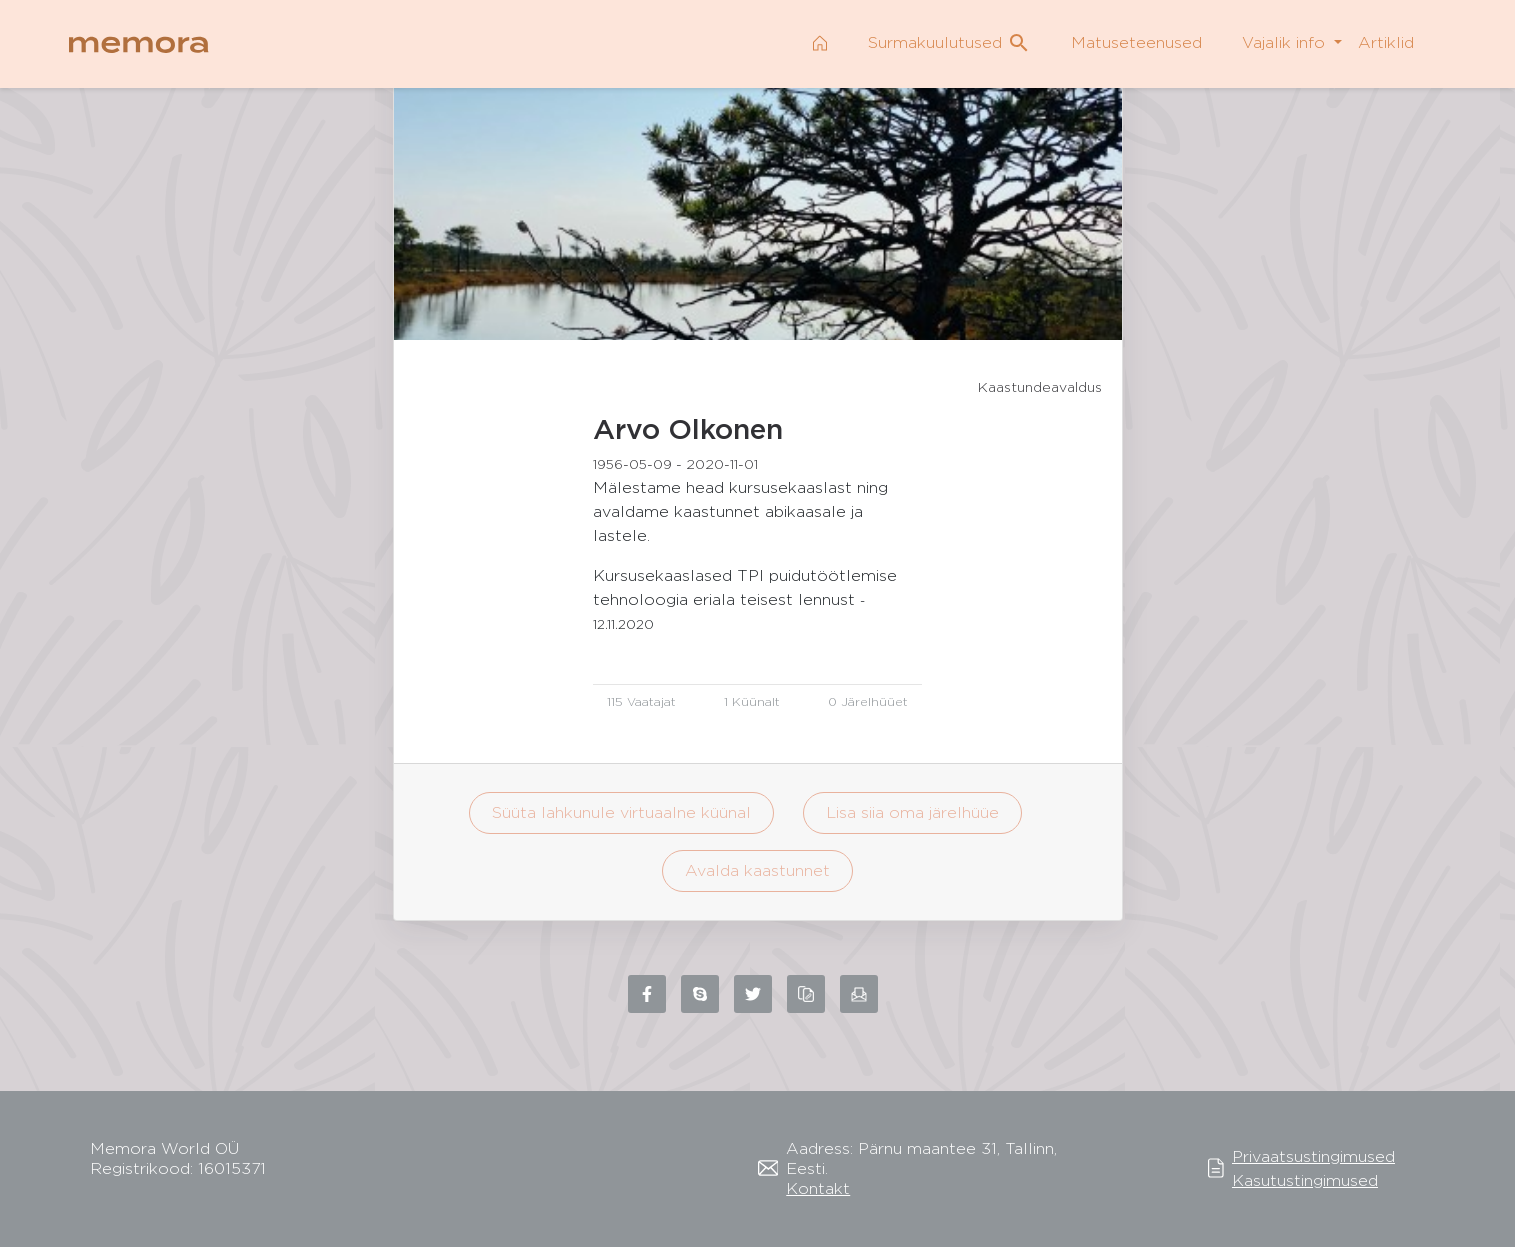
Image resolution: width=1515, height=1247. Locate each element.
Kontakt (818, 1188)
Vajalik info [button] (1286, 42)
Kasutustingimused (1305, 1180)
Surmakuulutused (949, 43)
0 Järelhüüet (868, 701)
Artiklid (1386, 42)
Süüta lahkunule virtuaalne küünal (621, 812)
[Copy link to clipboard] (806, 994)
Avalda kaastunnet (757, 870)
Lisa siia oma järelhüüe (912, 812)
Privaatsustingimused (1313, 1156)
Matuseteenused (1136, 42)
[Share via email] (859, 994)
